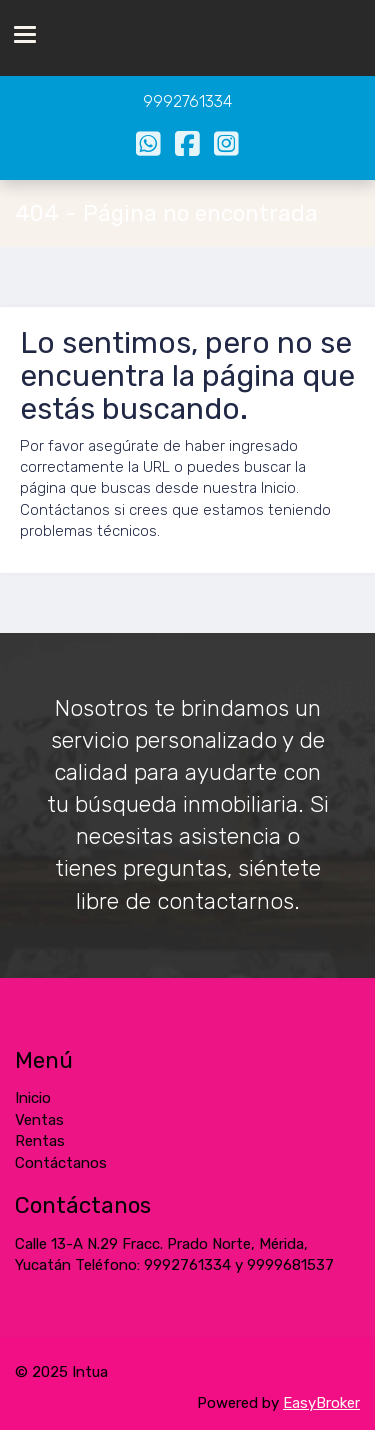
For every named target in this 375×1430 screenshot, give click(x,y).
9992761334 (187, 101)
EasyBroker (321, 1403)
